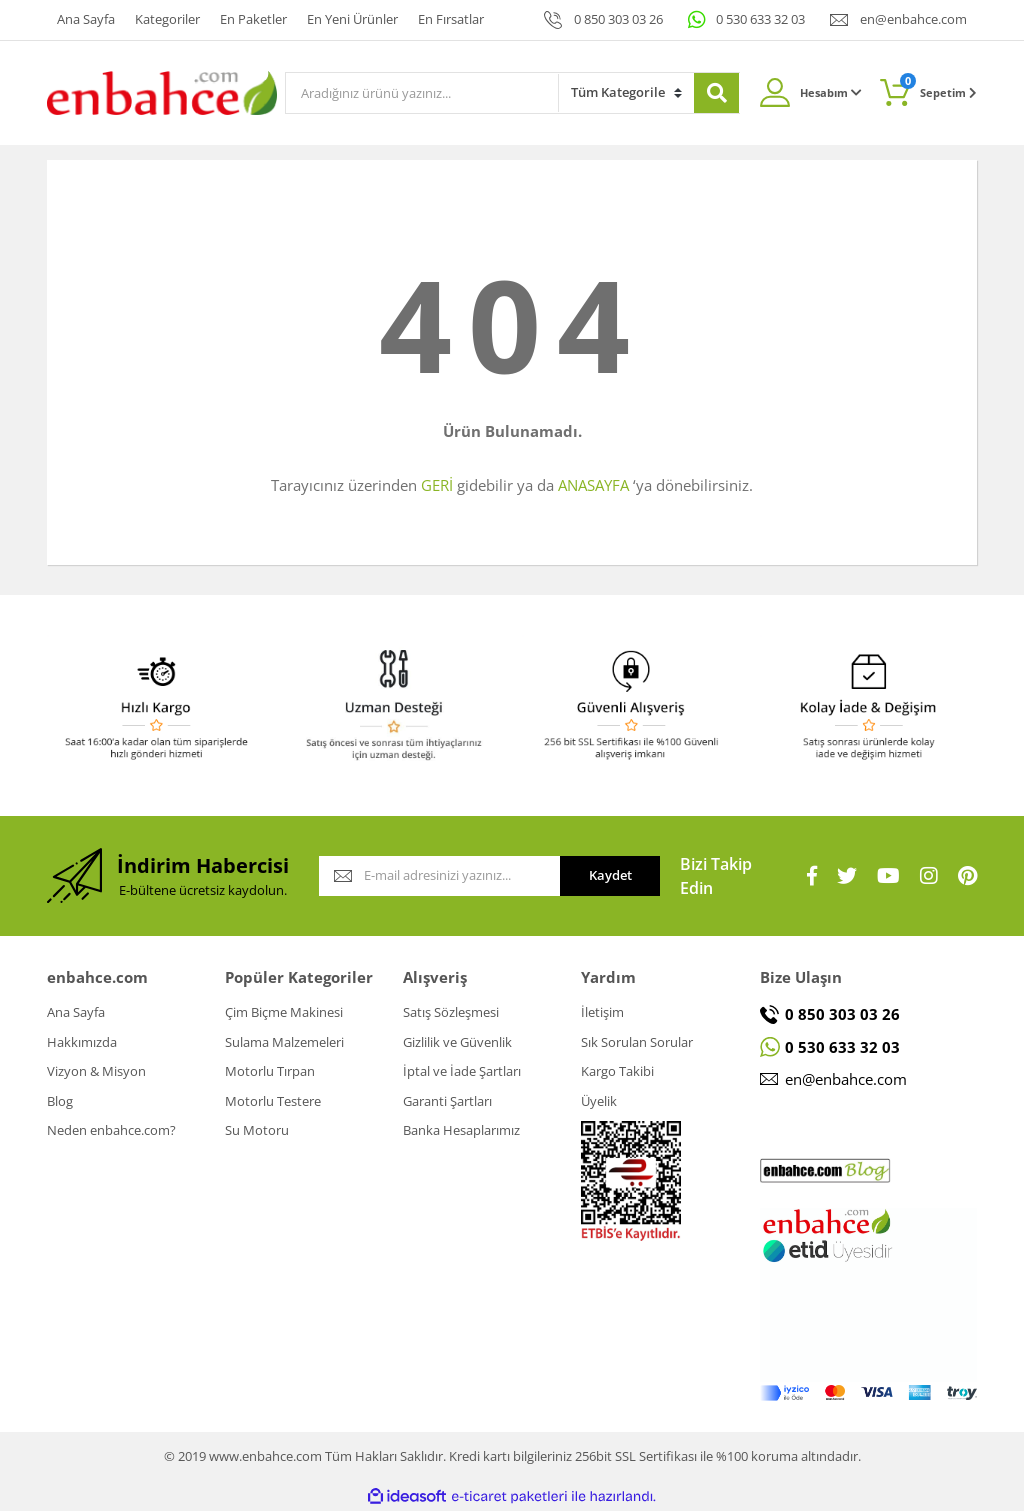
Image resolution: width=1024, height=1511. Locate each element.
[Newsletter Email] (439, 876)
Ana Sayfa (86, 19)
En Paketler (253, 19)
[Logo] (162, 91)
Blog (60, 1101)
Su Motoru (257, 1130)
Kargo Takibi (617, 1071)
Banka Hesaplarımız (461, 1130)
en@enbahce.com (913, 19)
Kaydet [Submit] (610, 875)
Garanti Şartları (447, 1101)
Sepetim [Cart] (938, 86)
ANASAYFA (593, 485)
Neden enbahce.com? (111, 1130)
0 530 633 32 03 (760, 19)
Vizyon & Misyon (96, 1071)
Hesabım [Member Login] (831, 92)
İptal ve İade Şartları (462, 1071)
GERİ (437, 485)
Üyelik (599, 1101)
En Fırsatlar (451, 19)
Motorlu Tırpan (270, 1071)
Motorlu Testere (273, 1101)
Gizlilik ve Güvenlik (457, 1042)
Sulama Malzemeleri (284, 1042)
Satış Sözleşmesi (451, 1012)
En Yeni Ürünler (352, 19)
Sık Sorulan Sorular (637, 1042)
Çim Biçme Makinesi (284, 1012)
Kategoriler (167, 19)
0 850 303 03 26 (618, 19)
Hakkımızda (82, 1042)
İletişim (602, 1012)
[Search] (422, 93)
